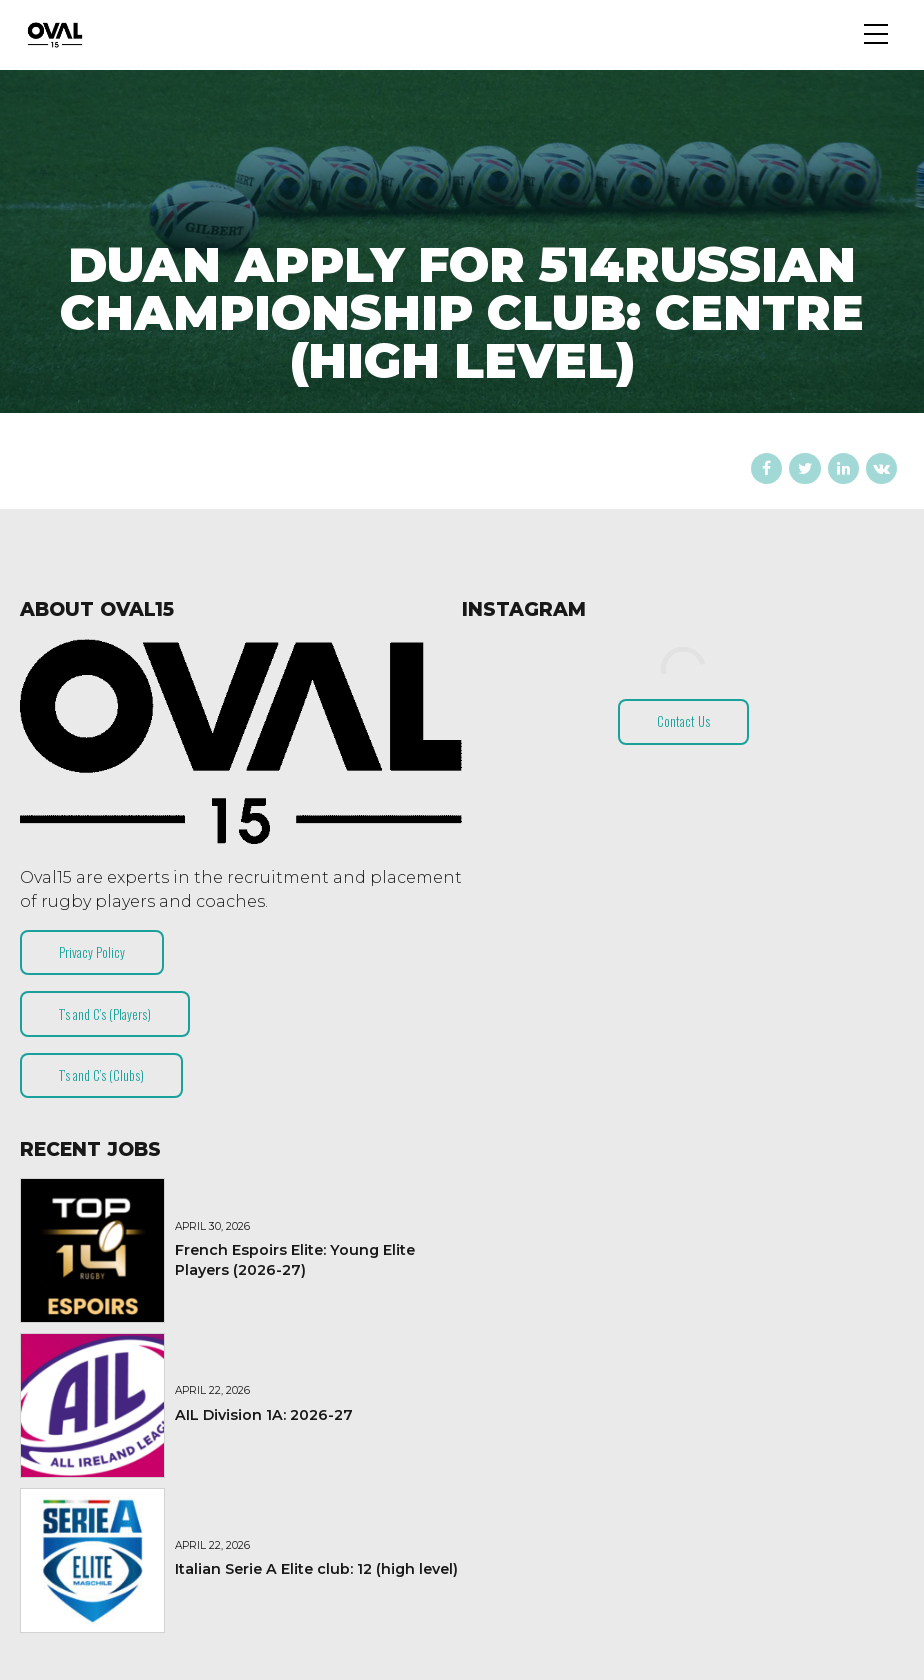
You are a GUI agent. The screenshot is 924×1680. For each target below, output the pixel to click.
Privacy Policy (92, 952)
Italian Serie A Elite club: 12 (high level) (316, 1569)
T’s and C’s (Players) (105, 1014)
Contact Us (683, 721)
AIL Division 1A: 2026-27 (264, 1415)
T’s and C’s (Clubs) (101, 1075)
